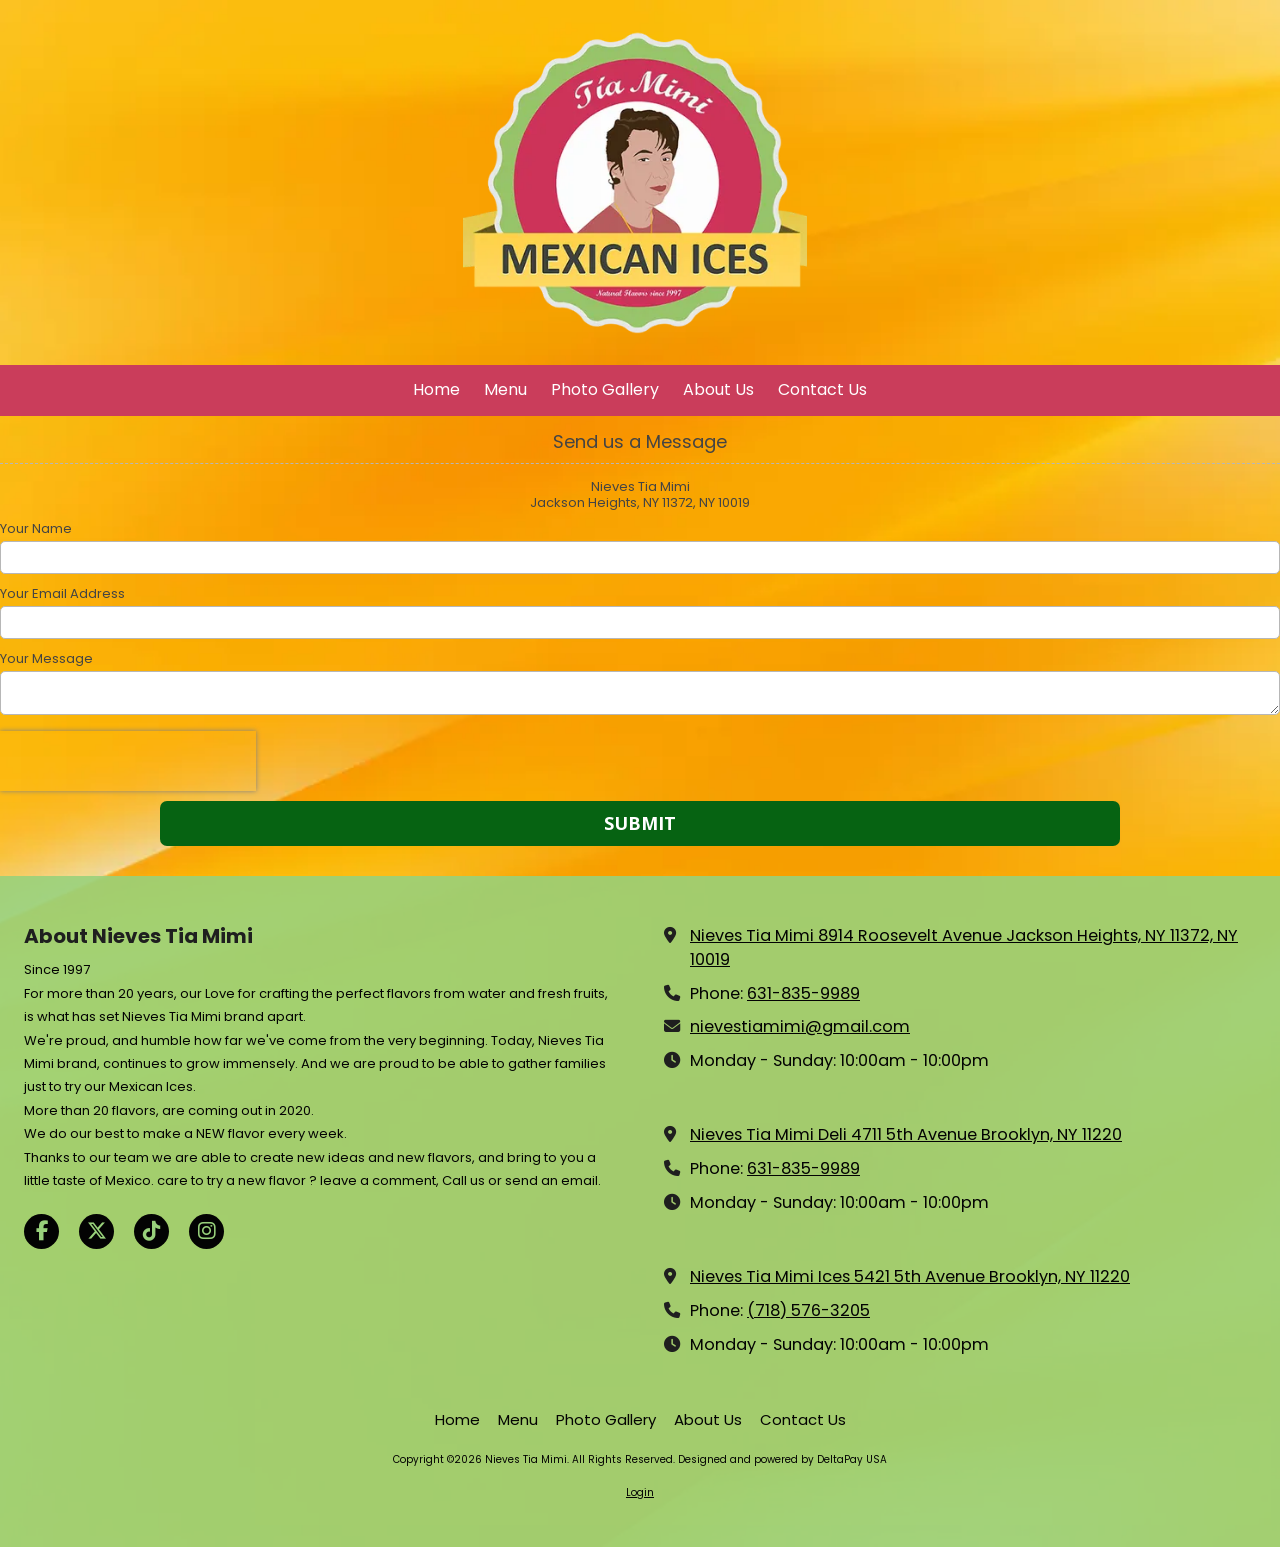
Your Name (36, 529)
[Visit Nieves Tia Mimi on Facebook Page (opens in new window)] (41, 1231)
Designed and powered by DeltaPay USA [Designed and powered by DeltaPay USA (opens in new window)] (782, 1459)
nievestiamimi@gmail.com (800, 1026)
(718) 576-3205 (808, 1310)
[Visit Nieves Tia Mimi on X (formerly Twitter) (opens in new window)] (96, 1231)
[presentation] (128, 761)
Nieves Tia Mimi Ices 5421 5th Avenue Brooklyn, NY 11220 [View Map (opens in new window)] (910, 1276)
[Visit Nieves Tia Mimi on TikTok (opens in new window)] (151, 1231)
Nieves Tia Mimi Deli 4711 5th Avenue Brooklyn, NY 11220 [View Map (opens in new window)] (906, 1134)
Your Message (46, 659)
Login (640, 1492)
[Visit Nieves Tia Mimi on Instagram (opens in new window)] (206, 1231)
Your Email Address (62, 594)
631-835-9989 (803, 993)
